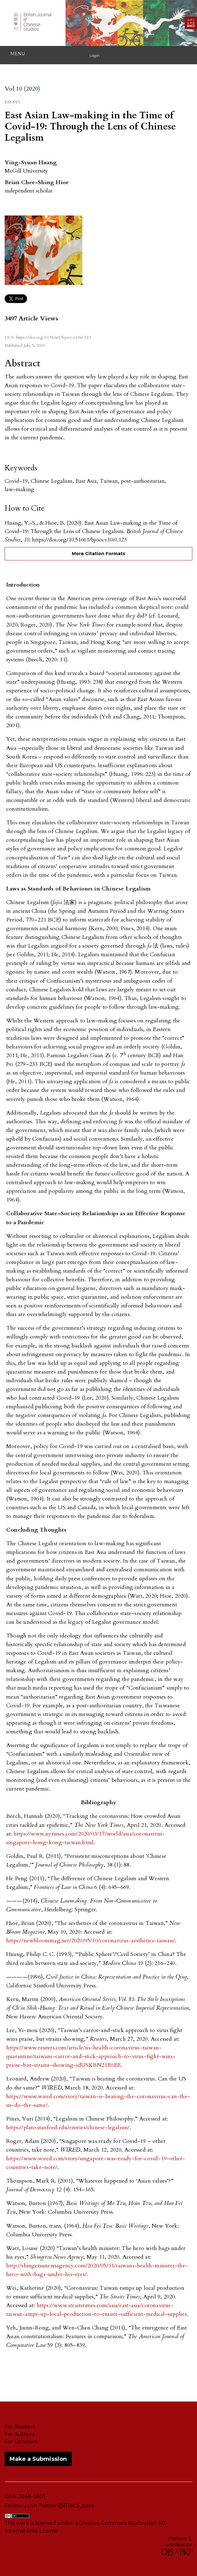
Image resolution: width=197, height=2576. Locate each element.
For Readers (20, 2427)
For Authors (19, 2434)
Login (94, 55)
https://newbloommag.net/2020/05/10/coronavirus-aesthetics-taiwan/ (90, 1940)
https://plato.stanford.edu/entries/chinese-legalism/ (68, 2127)
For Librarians (21, 2442)
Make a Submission (38, 2459)
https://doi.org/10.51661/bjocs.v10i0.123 (53, 337)
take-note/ (44, 2167)
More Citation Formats (98, 553)
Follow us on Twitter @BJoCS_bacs (49, 2506)
